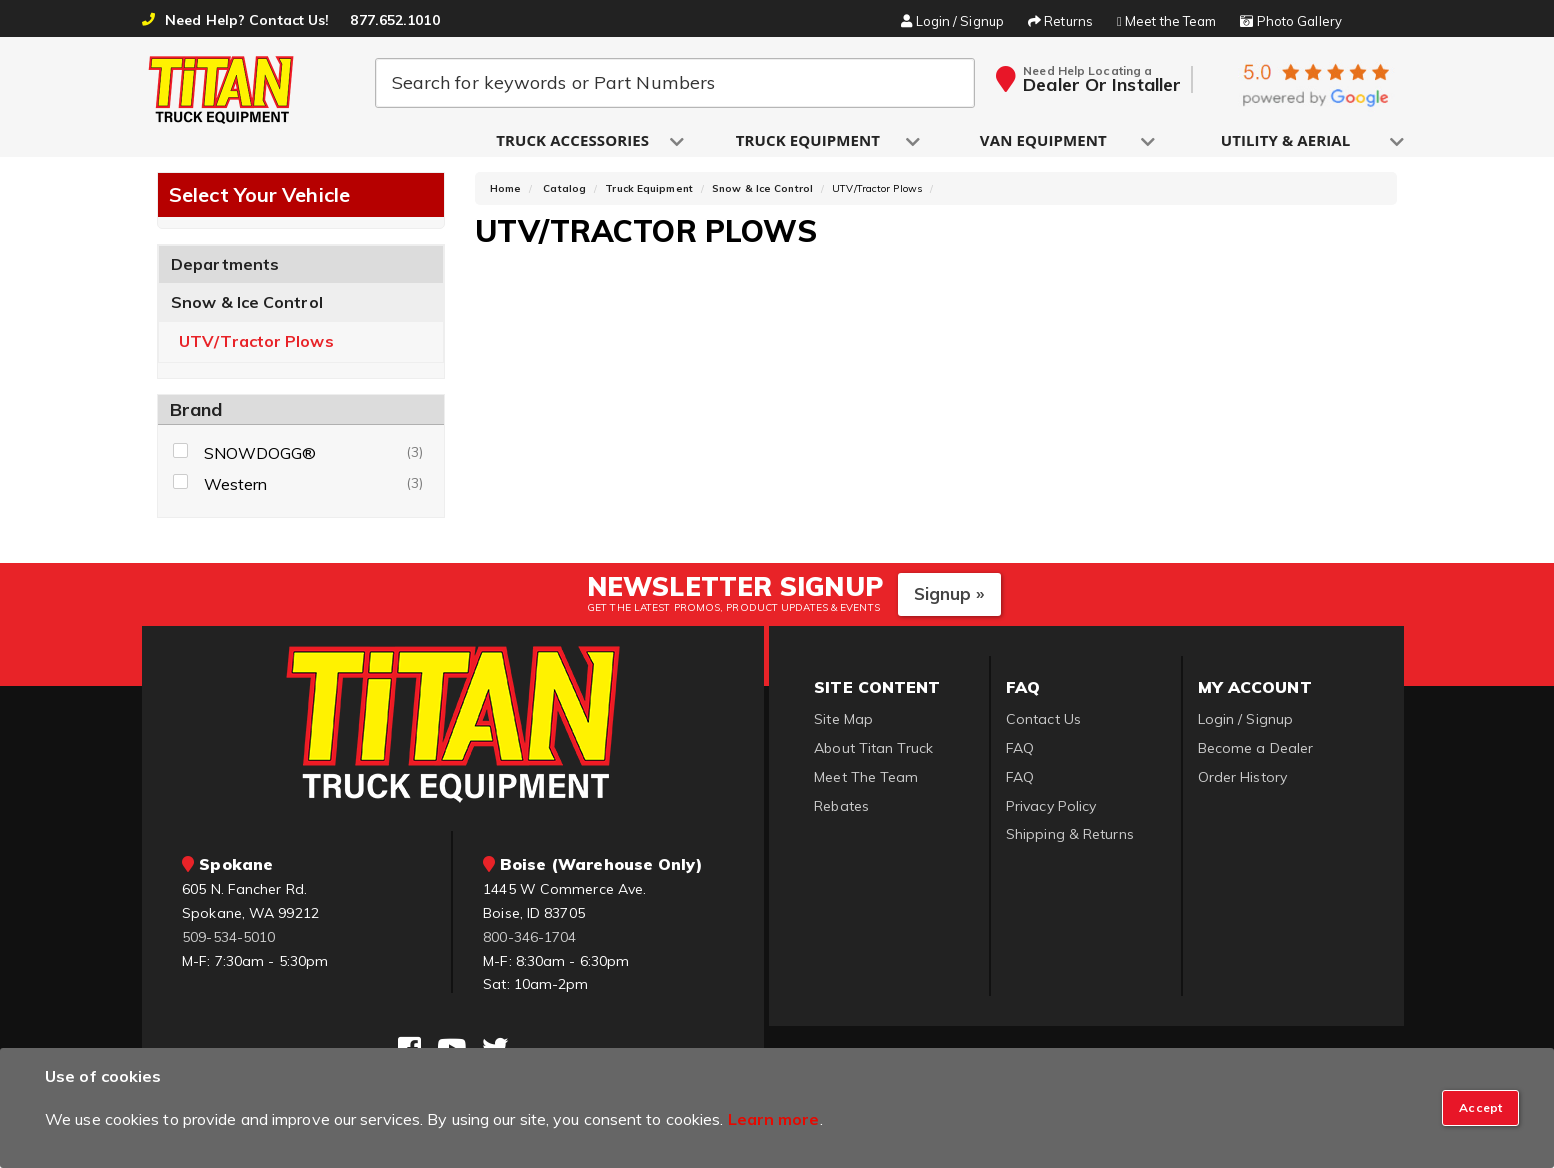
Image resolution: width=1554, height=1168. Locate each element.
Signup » (949, 599)
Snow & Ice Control (247, 308)
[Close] (1480, 1108)
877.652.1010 (394, 20)
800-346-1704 (529, 942)
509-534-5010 (228, 942)
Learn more (774, 1119)
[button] (574, 141)
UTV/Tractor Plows (256, 347)
